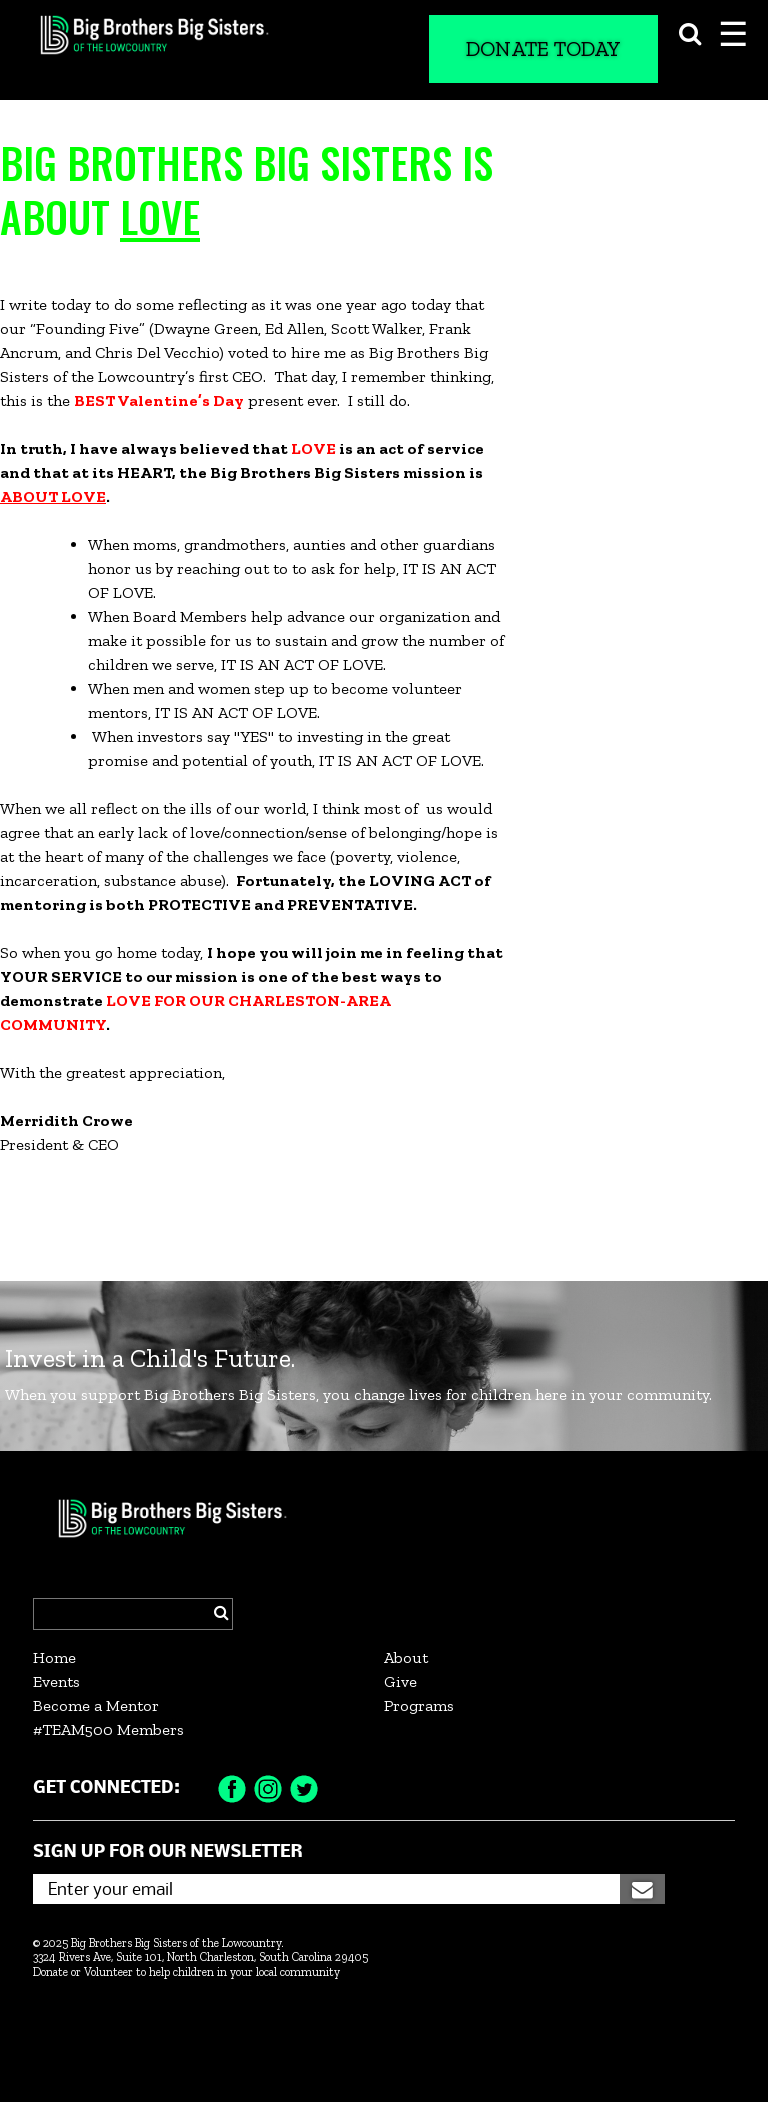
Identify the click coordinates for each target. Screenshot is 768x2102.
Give (400, 1681)
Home (54, 1657)
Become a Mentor (96, 1705)
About (406, 1657)
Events (56, 1681)
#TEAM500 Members (108, 1729)
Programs (419, 1705)
